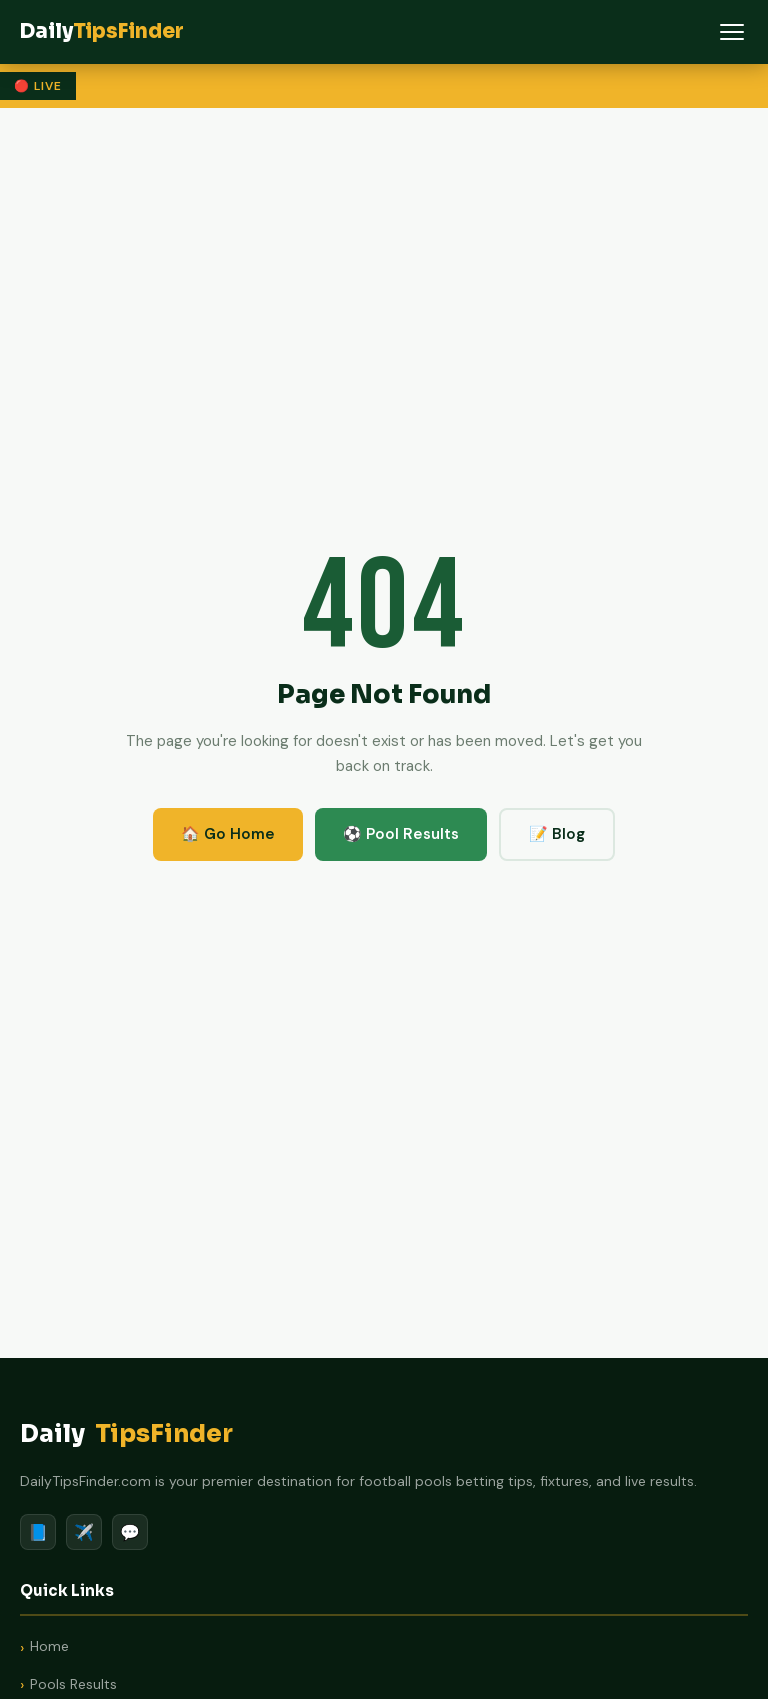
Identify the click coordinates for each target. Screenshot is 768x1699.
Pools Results (73, 1684)
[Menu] (732, 32)
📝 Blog (557, 834)
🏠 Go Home (228, 834)
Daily (126, 1434)
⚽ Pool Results (401, 834)
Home (49, 1646)
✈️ (84, 1532)
